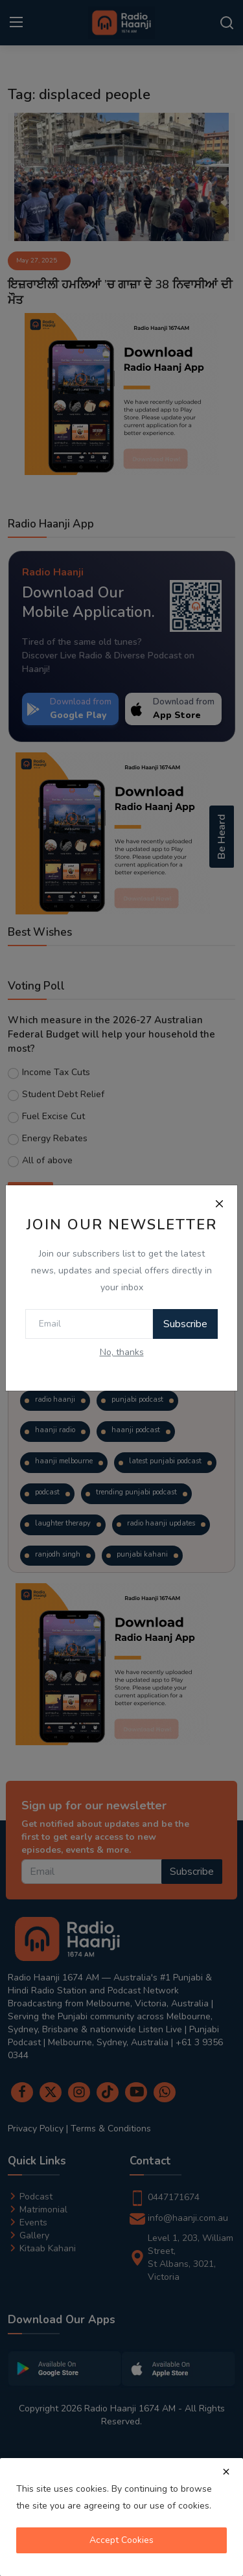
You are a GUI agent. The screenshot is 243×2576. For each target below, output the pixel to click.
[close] (226, 2472)
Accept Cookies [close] (121, 2540)
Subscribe (185, 1324)
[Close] (219, 1203)
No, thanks (122, 1352)
